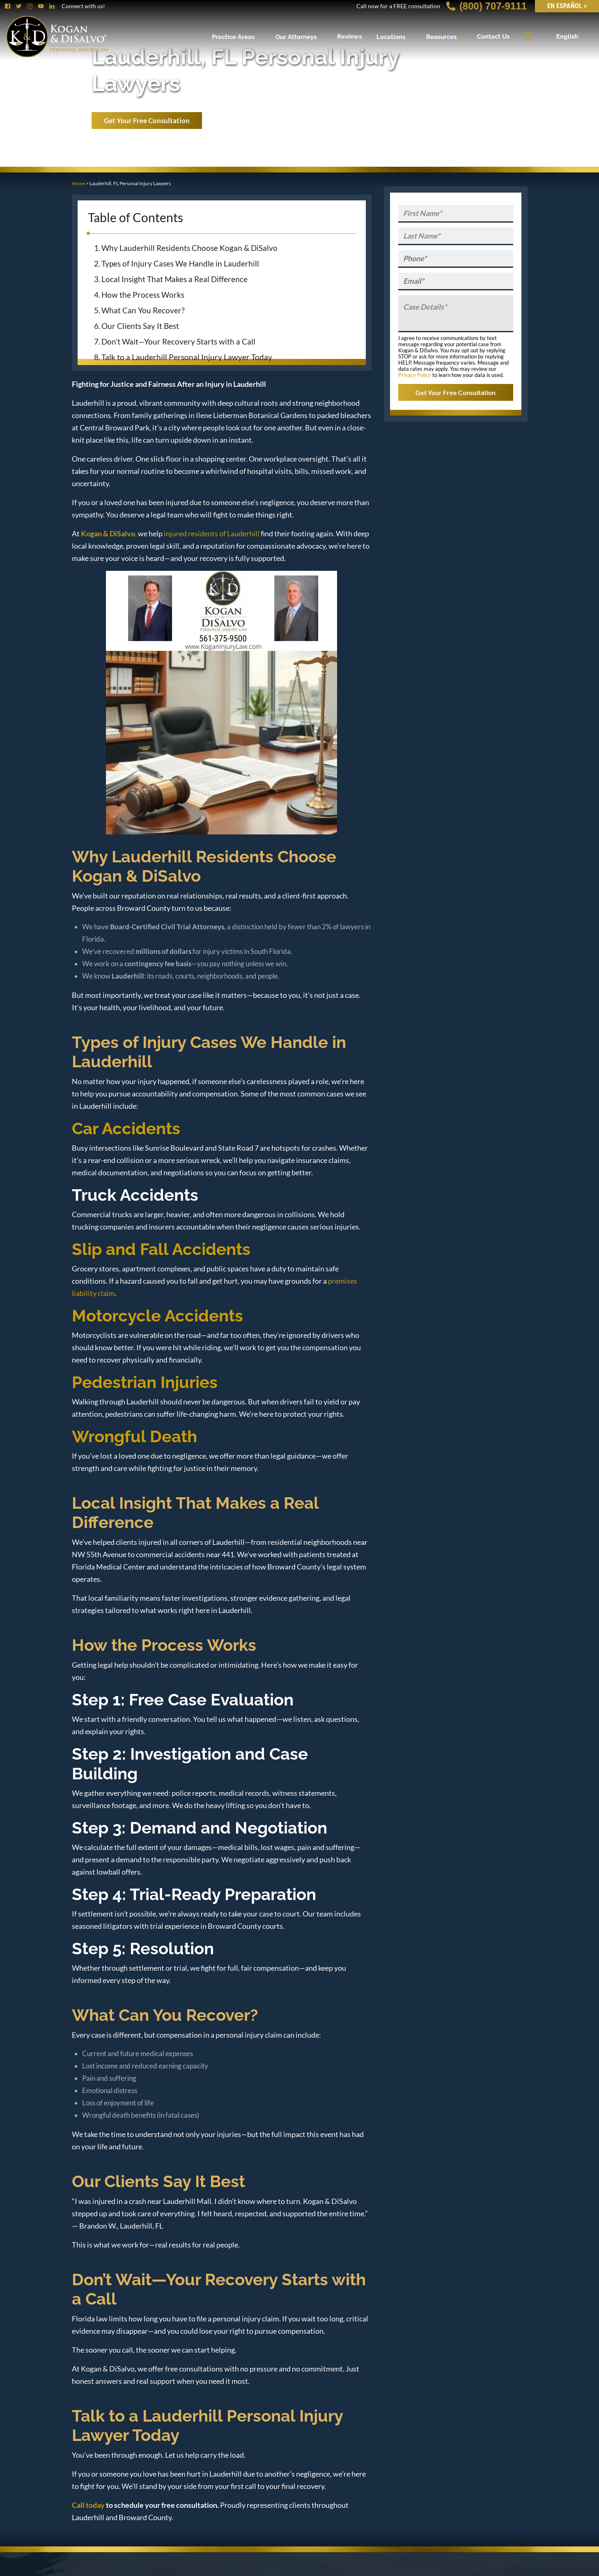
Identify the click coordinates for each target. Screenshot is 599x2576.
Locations (390, 36)
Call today (88, 2504)
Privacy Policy (414, 375)
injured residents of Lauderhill (211, 533)
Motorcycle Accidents (157, 1315)
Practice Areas (233, 36)
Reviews (349, 36)
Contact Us (493, 36)
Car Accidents (126, 1128)
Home (78, 183)
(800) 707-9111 (486, 5)
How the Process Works (142, 294)
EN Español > (567, 6)
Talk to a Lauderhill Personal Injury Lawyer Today (186, 357)
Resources (441, 36)
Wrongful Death (134, 1436)
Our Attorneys (296, 36)
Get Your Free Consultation (147, 120)
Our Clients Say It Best (140, 326)
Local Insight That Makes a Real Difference (174, 279)
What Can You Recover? (143, 310)
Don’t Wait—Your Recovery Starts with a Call (178, 341)
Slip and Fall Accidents (161, 1249)
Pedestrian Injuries (145, 1382)
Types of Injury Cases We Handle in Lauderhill (180, 263)
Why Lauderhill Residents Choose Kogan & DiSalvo (189, 248)
